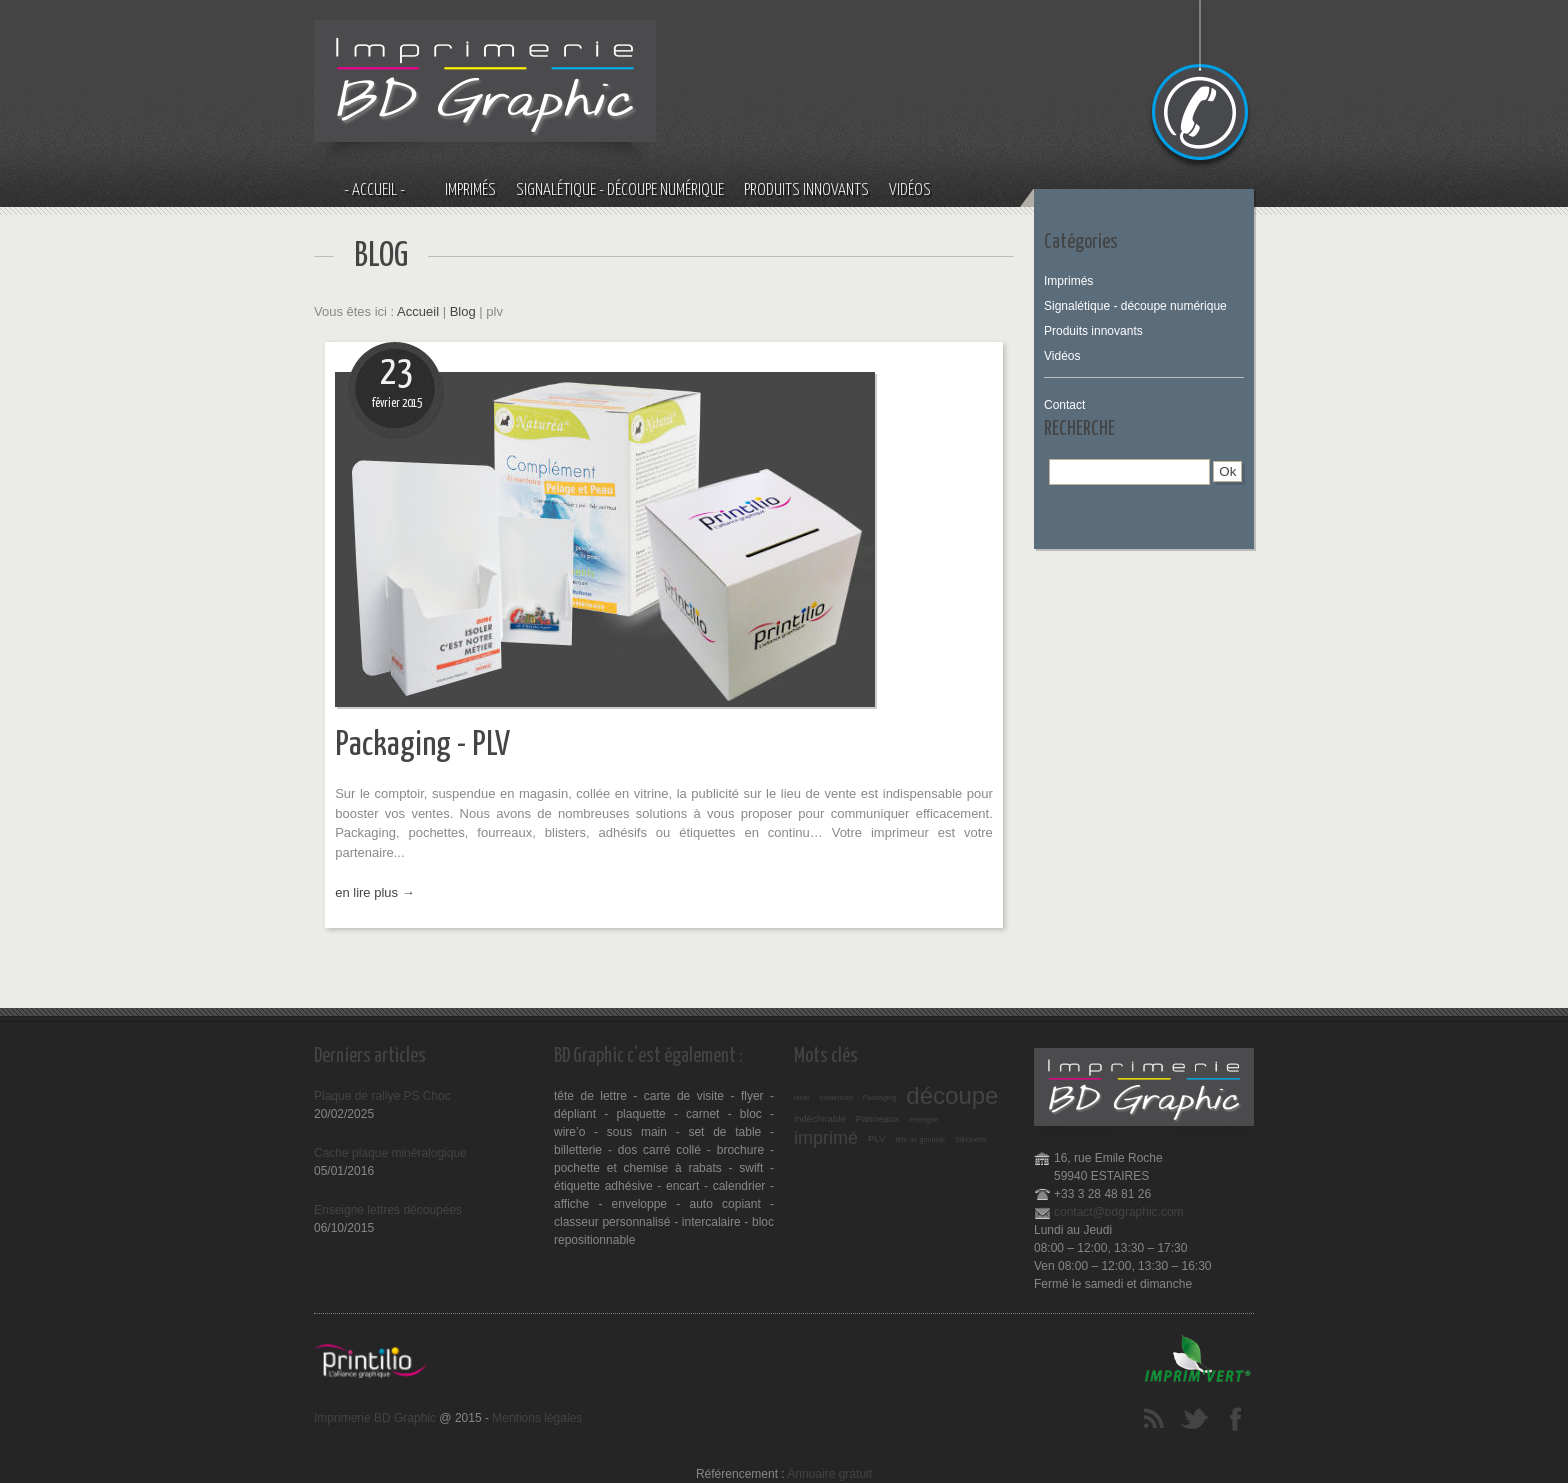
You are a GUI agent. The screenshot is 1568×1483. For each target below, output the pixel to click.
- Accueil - (374, 190)
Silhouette (971, 1139)
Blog (463, 311)
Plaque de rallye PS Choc (382, 1096)
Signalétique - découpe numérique (620, 190)
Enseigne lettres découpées (388, 1210)
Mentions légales (537, 1418)
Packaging (880, 1097)
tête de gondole (920, 1139)
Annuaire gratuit (829, 1474)
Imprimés (470, 190)
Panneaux (877, 1118)
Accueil (418, 311)
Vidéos (910, 190)
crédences (836, 1097)
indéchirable (820, 1118)
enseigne (923, 1119)
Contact (1064, 405)
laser (802, 1097)
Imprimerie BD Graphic (375, 1418)
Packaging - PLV (422, 745)
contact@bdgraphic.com (1119, 1212)
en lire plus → (374, 892)
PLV (876, 1138)
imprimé (826, 1138)
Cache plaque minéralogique (390, 1153)
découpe (952, 1095)
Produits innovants (806, 190)
